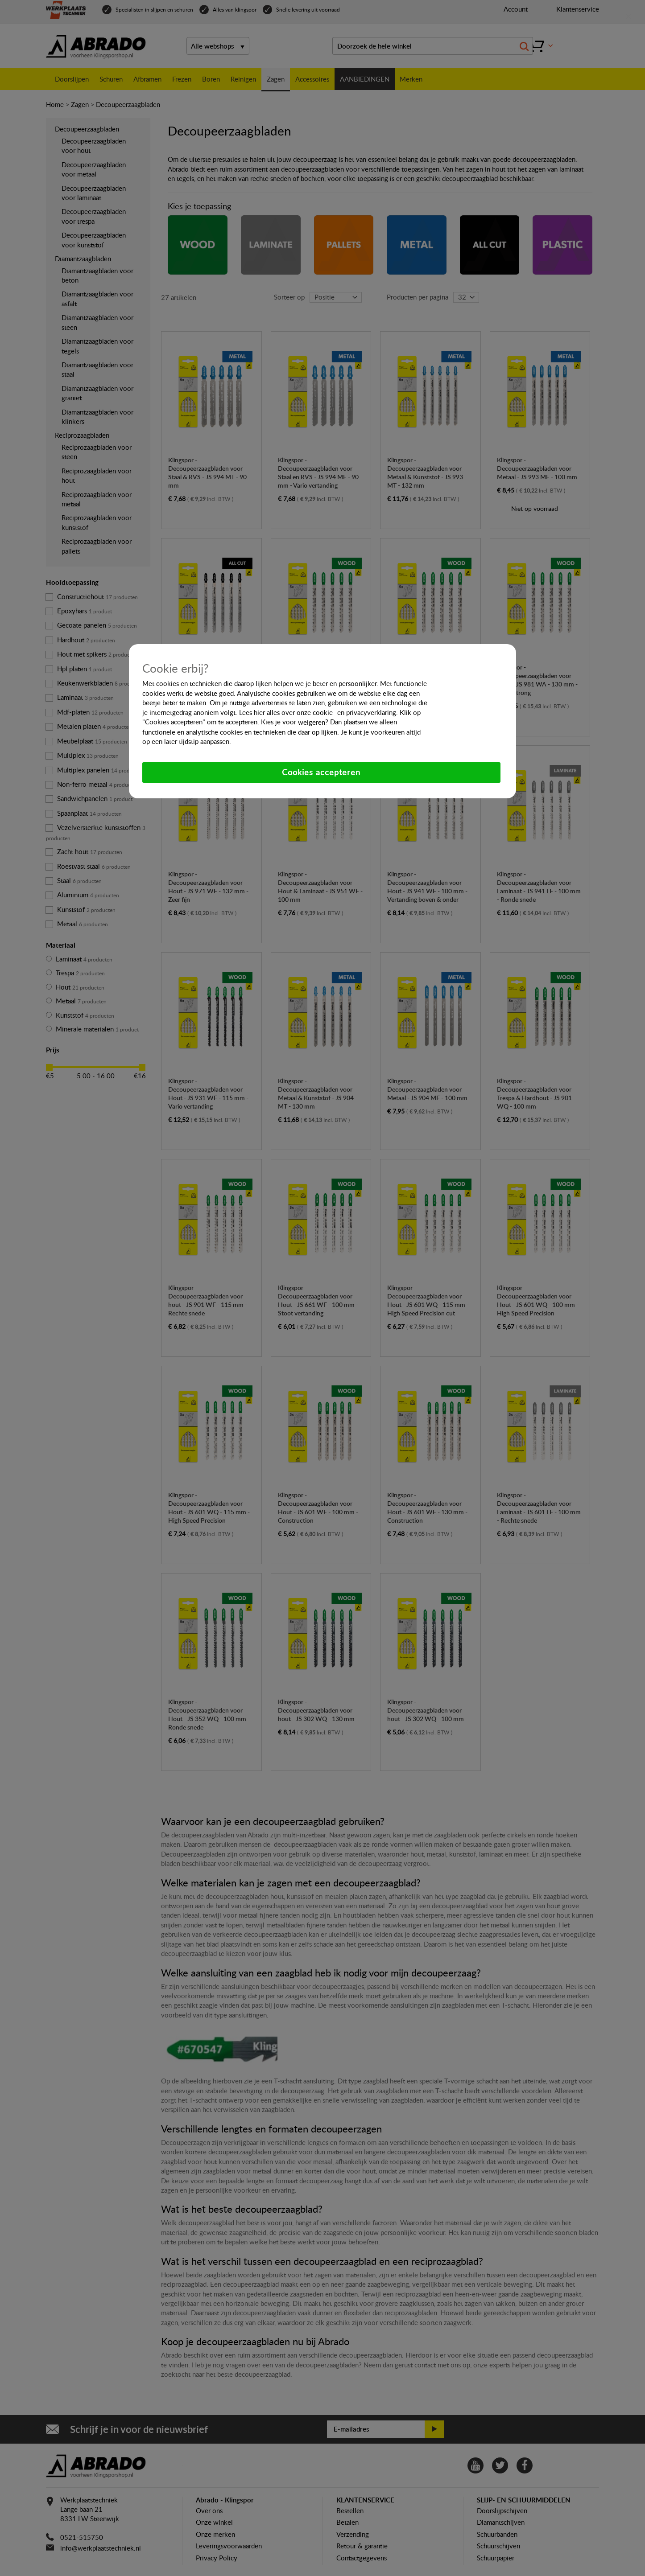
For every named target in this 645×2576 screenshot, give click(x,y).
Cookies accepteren (321, 772)
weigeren (311, 722)
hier (259, 712)
